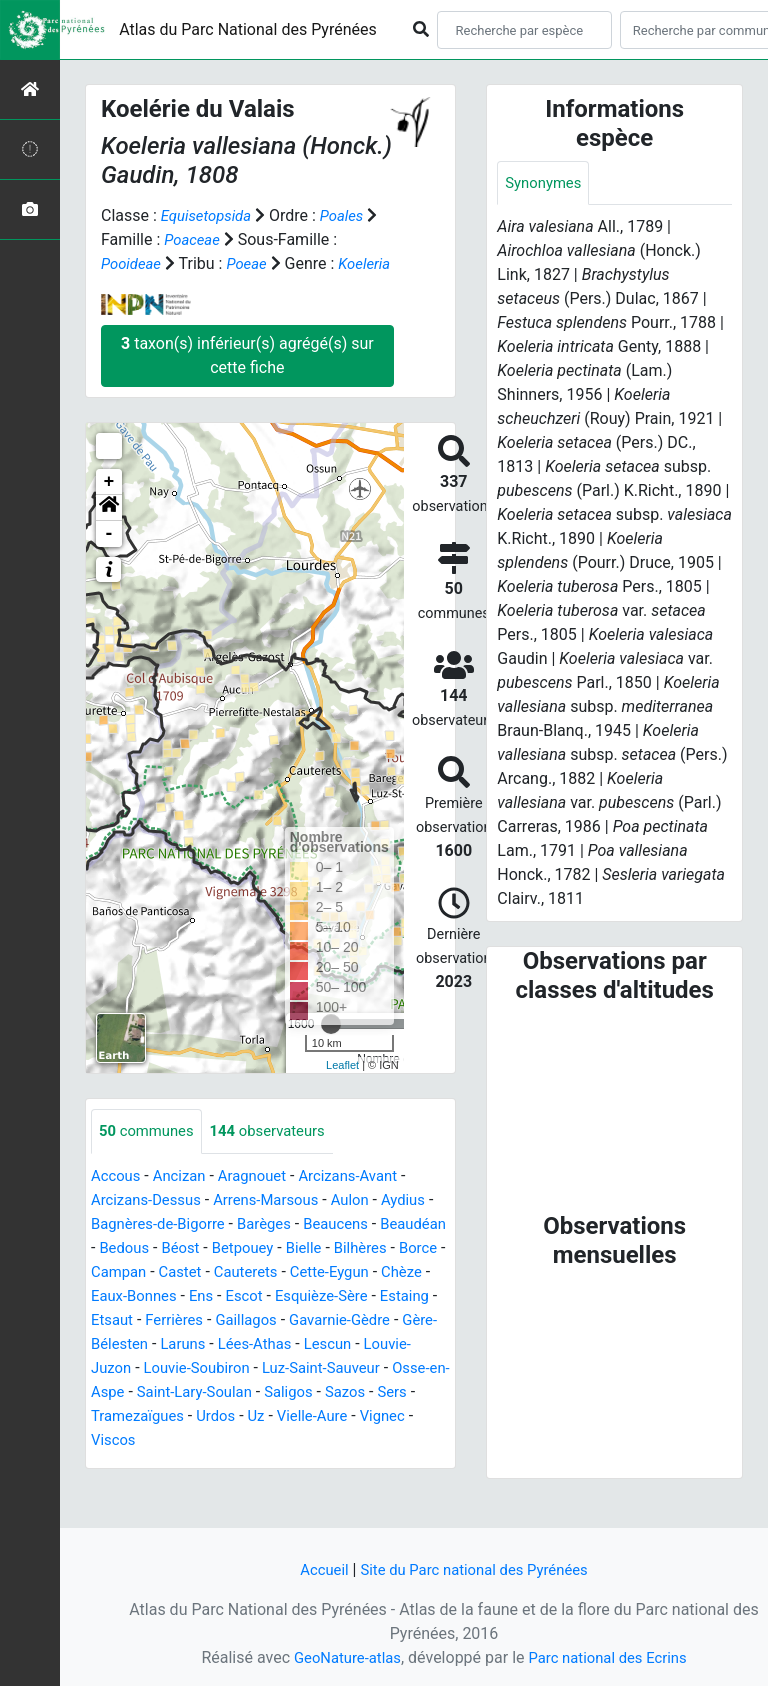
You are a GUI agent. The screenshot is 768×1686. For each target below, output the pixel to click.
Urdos (225, 1464)
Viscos (115, 1488)
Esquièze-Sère (141, 1344)
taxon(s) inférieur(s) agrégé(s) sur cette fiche (247, 379)
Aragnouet (263, 1200)
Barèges (285, 1248)
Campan (244, 1296)
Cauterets (379, 1296)
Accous (117, 1200)
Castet (309, 1296)
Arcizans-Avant (365, 1200)
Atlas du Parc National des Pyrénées (248, 29)
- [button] (109, 558)
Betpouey (327, 1272)
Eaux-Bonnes (291, 1320)
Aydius (426, 1224)
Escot (408, 1320)
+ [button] (109, 506)
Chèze (211, 1320)
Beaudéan (126, 1272)
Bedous (201, 1272)
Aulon (368, 1224)
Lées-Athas (192, 1392)
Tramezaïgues (141, 1464)
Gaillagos (124, 1368)
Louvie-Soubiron (148, 1416)
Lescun (269, 1392)
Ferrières (358, 1344)
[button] (109, 532)
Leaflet (342, 1089)
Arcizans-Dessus (150, 1224)
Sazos (362, 1440)
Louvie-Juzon (355, 1392)
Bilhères (119, 1296)
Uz (267, 1464)
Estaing (229, 1344)
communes (150, 1155)
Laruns (115, 1392)
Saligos (302, 1440)
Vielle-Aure (327, 1464)
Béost (260, 1272)
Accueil (315, 1569)
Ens (363, 1320)
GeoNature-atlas (341, 1657)
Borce (180, 1296)
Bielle (392, 1272)
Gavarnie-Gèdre (224, 1368)
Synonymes (546, 183)
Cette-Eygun (133, 1320)
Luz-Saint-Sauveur (281, 1416)
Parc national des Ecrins (611, 1657)
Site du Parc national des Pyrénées (476, 1569)
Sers (413, 1440)
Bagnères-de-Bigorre (171, 1248)
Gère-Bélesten (340, 1368)
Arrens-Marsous (279, 1224)
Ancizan (185, 1200)
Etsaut (291, 1344)
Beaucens (362, 1248)
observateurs (279, 1155)
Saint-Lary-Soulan (202, 1440)
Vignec (401, 1464)
